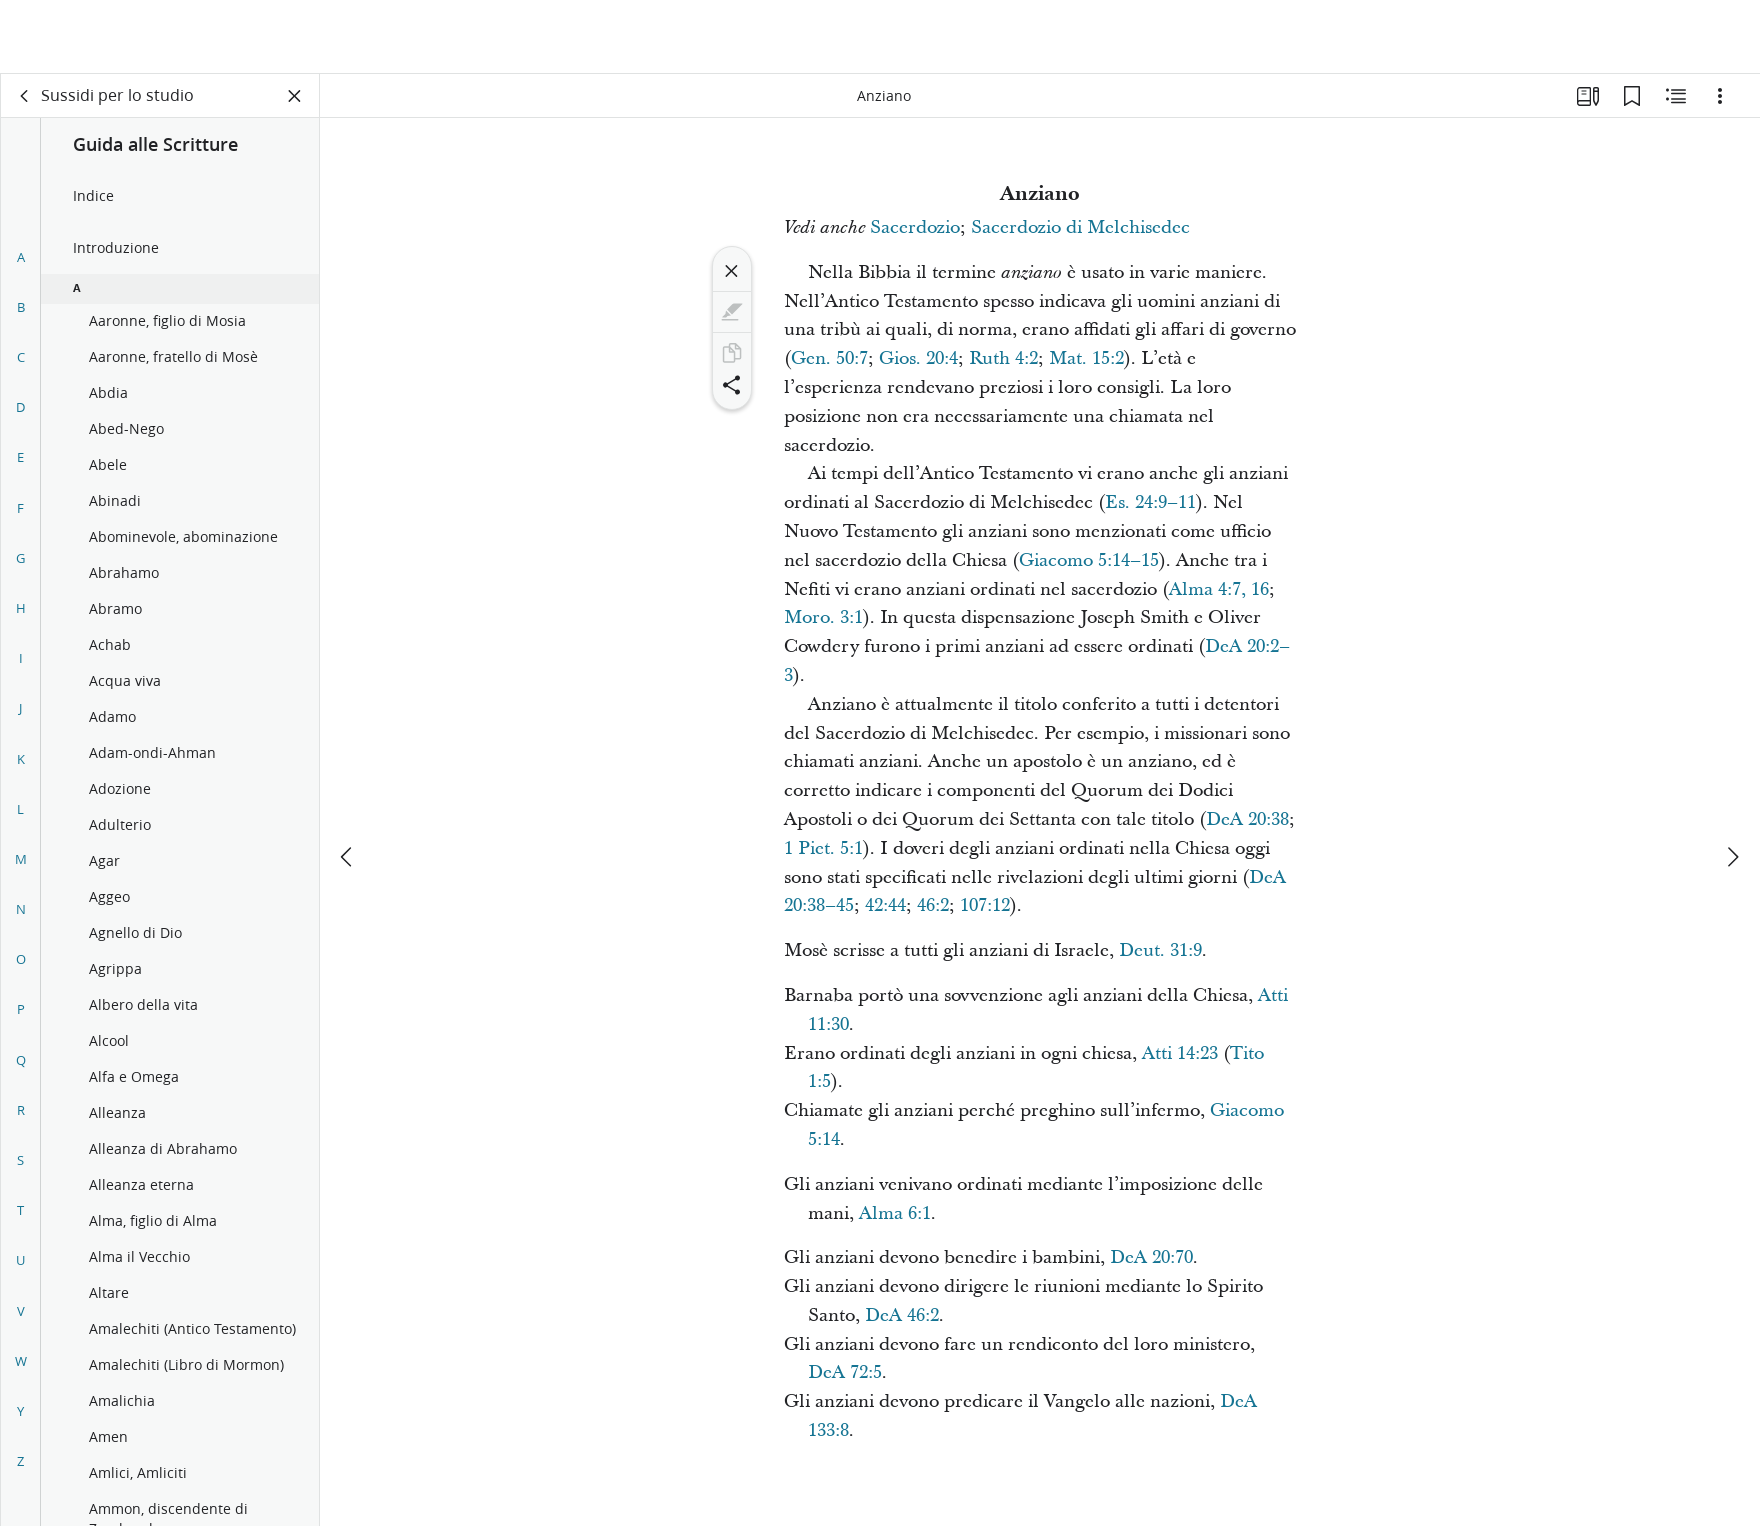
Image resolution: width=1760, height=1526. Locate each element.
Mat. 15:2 (1086, 358)
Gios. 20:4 (918, 358)
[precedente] (348, 783)
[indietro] (25, 96)
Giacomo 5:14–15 (1089, 560)
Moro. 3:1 (823, 617)
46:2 (933, 905)
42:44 (885, 905)
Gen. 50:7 (829, 358)
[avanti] (1732, 783)
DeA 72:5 (845, 1372)
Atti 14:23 (1180, 1053)
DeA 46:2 (902, 1315)
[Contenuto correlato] (1676, 96)
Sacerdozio (915, 227)
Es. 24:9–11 (1150, 502)
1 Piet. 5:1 (823, 848)
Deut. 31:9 (1160, 950)
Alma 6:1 (895, 1213)
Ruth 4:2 (1003, 358)
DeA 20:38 (1247, 819)
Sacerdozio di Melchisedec (1080, 227)
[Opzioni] (1720, 96)
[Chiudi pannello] (295, 96)
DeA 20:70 (1151, 1257)
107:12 (985, 905)
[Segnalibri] (1632, 96)
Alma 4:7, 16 (1219, 589)
